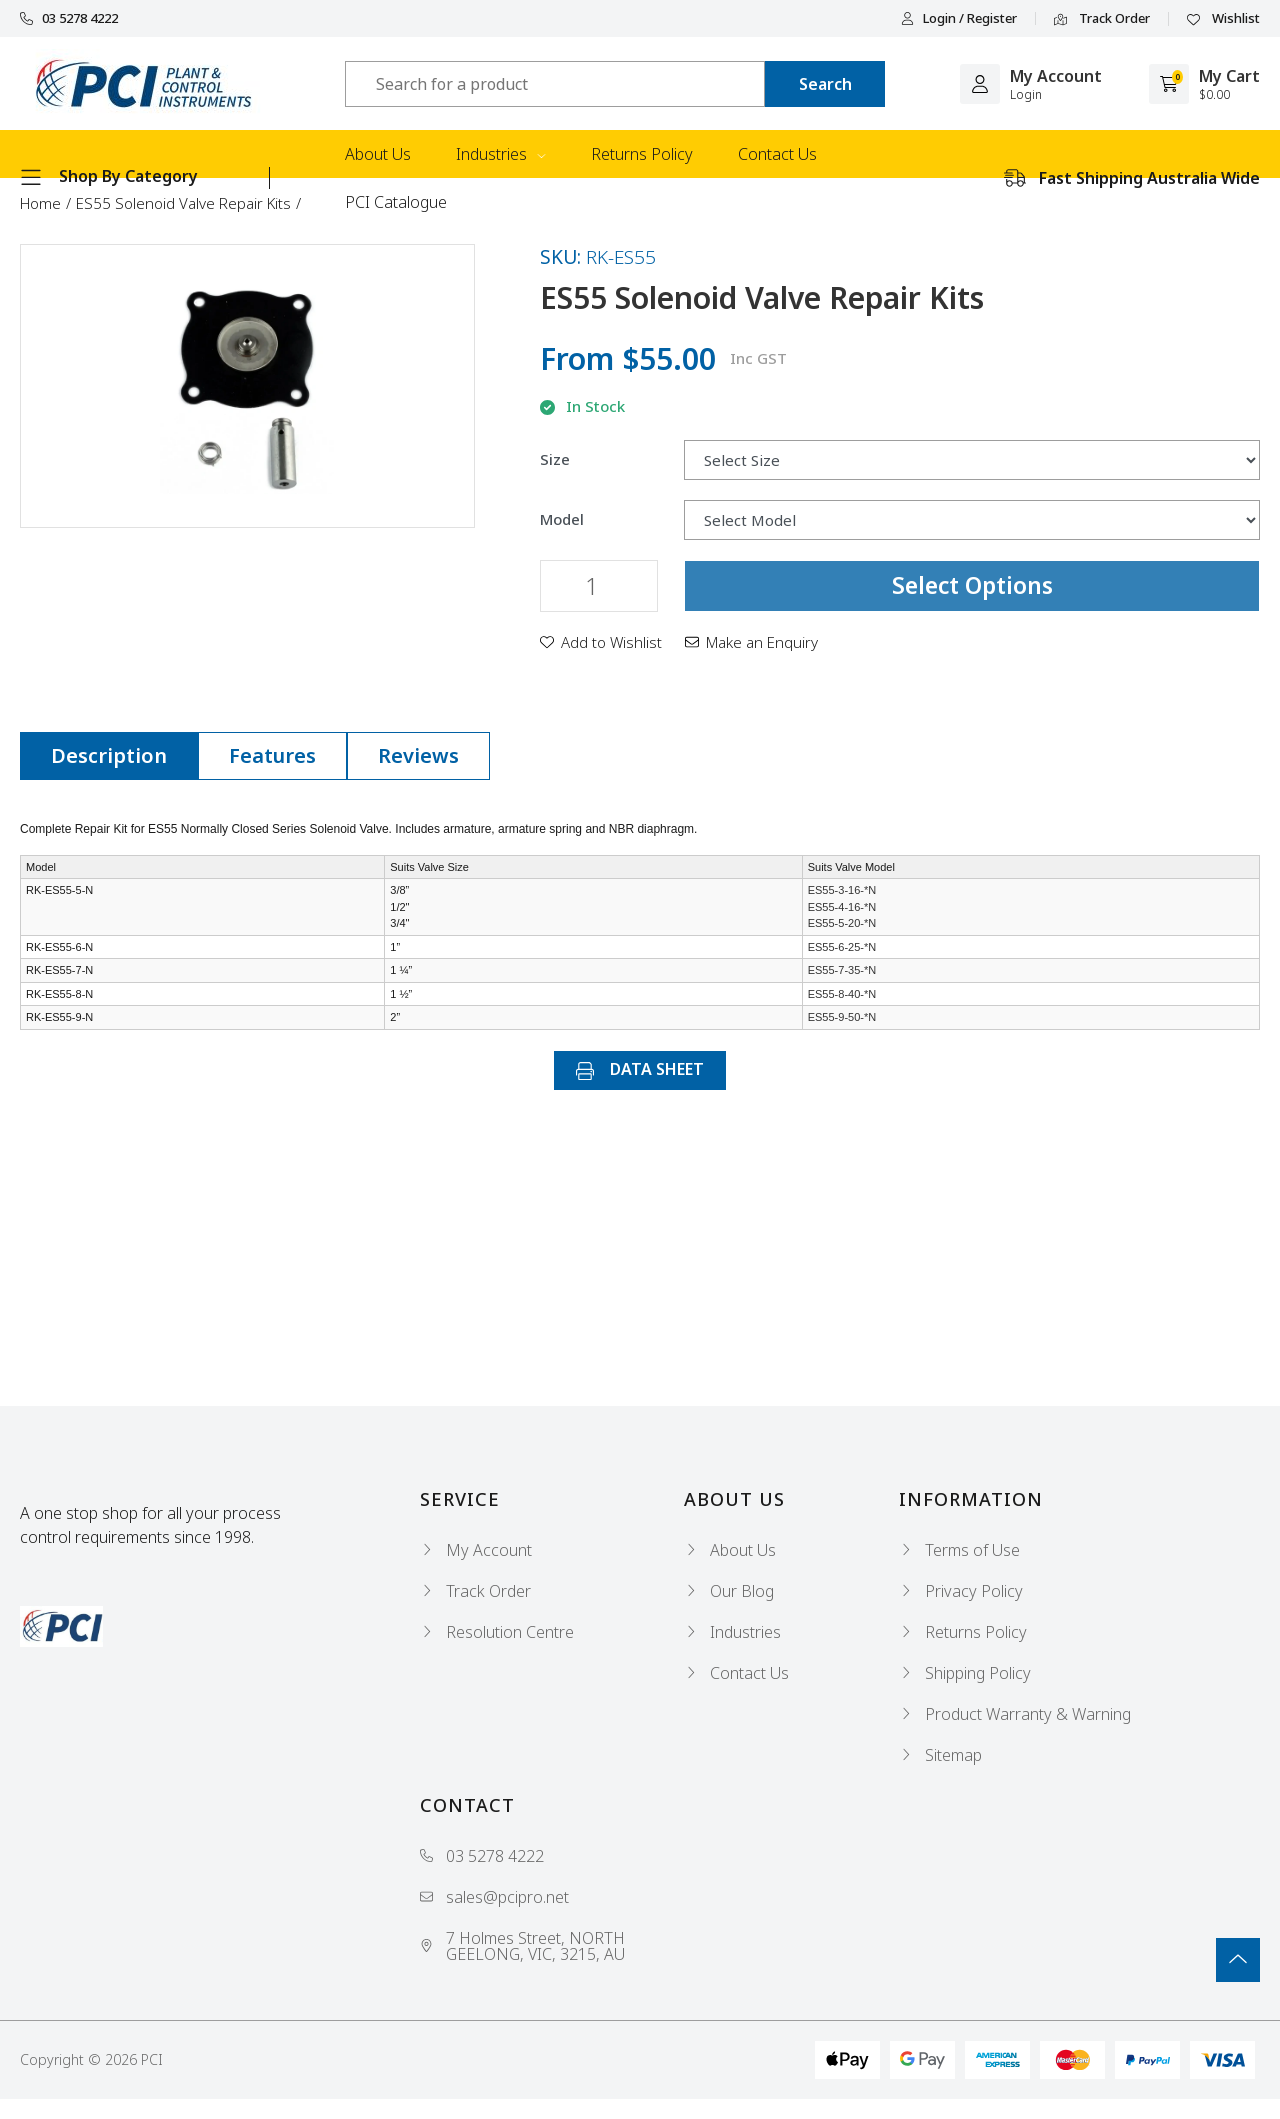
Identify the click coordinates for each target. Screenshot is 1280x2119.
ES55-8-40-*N (842, 994)
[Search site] (825, 84)
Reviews (418, 755)
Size (555, 459)
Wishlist (1223, 19)
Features (272, 755)
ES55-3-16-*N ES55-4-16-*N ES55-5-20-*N (842, 906)
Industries (501, 154)
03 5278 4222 (69, 18)
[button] (601, 642)
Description (109, 755)
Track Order (1102, 19)
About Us (378, 154)
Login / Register (959, 18)
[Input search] (555, 84)
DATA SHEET (640, 1069)
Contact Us (777, 154)
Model (562, 519)
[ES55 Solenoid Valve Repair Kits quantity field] (599, 586)
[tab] (109, 756)
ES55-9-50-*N (842, 1017)
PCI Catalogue (396, 202)
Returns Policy (642, 154)
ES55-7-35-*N (842, 970)
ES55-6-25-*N (842, 947)
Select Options (972, 585)
